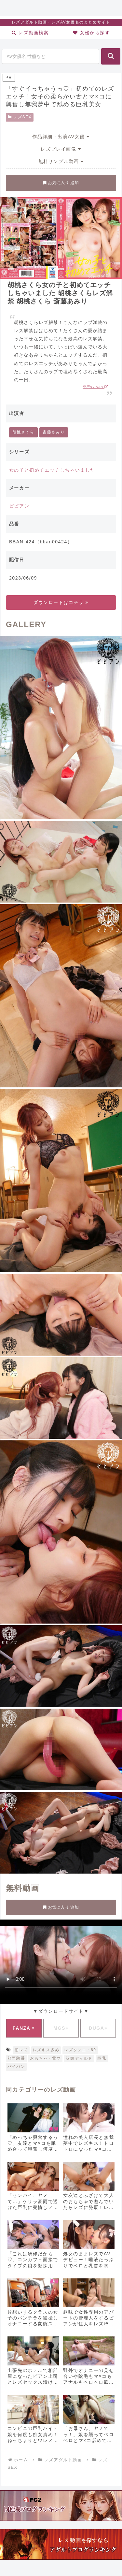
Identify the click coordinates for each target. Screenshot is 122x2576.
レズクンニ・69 (80, 2050)
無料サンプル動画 (61, 161)
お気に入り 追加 (60, 182)
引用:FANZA (95, 387)
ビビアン (19, 505)
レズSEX (20, 117)
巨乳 (101, 2058)
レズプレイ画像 (61, 149)
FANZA (24, 2028)
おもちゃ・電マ (45, 2058)
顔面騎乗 (16, 2058)
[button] (110, 56)
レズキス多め (46, 2050)
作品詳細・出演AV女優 (60, 136)
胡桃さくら (23, 432)
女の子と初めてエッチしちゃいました (52, 470)
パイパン (16, 2066)
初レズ (21, 2050)
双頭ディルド (79, 2058)
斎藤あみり (54, 432)
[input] (50, 56)
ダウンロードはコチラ (61, 602)
